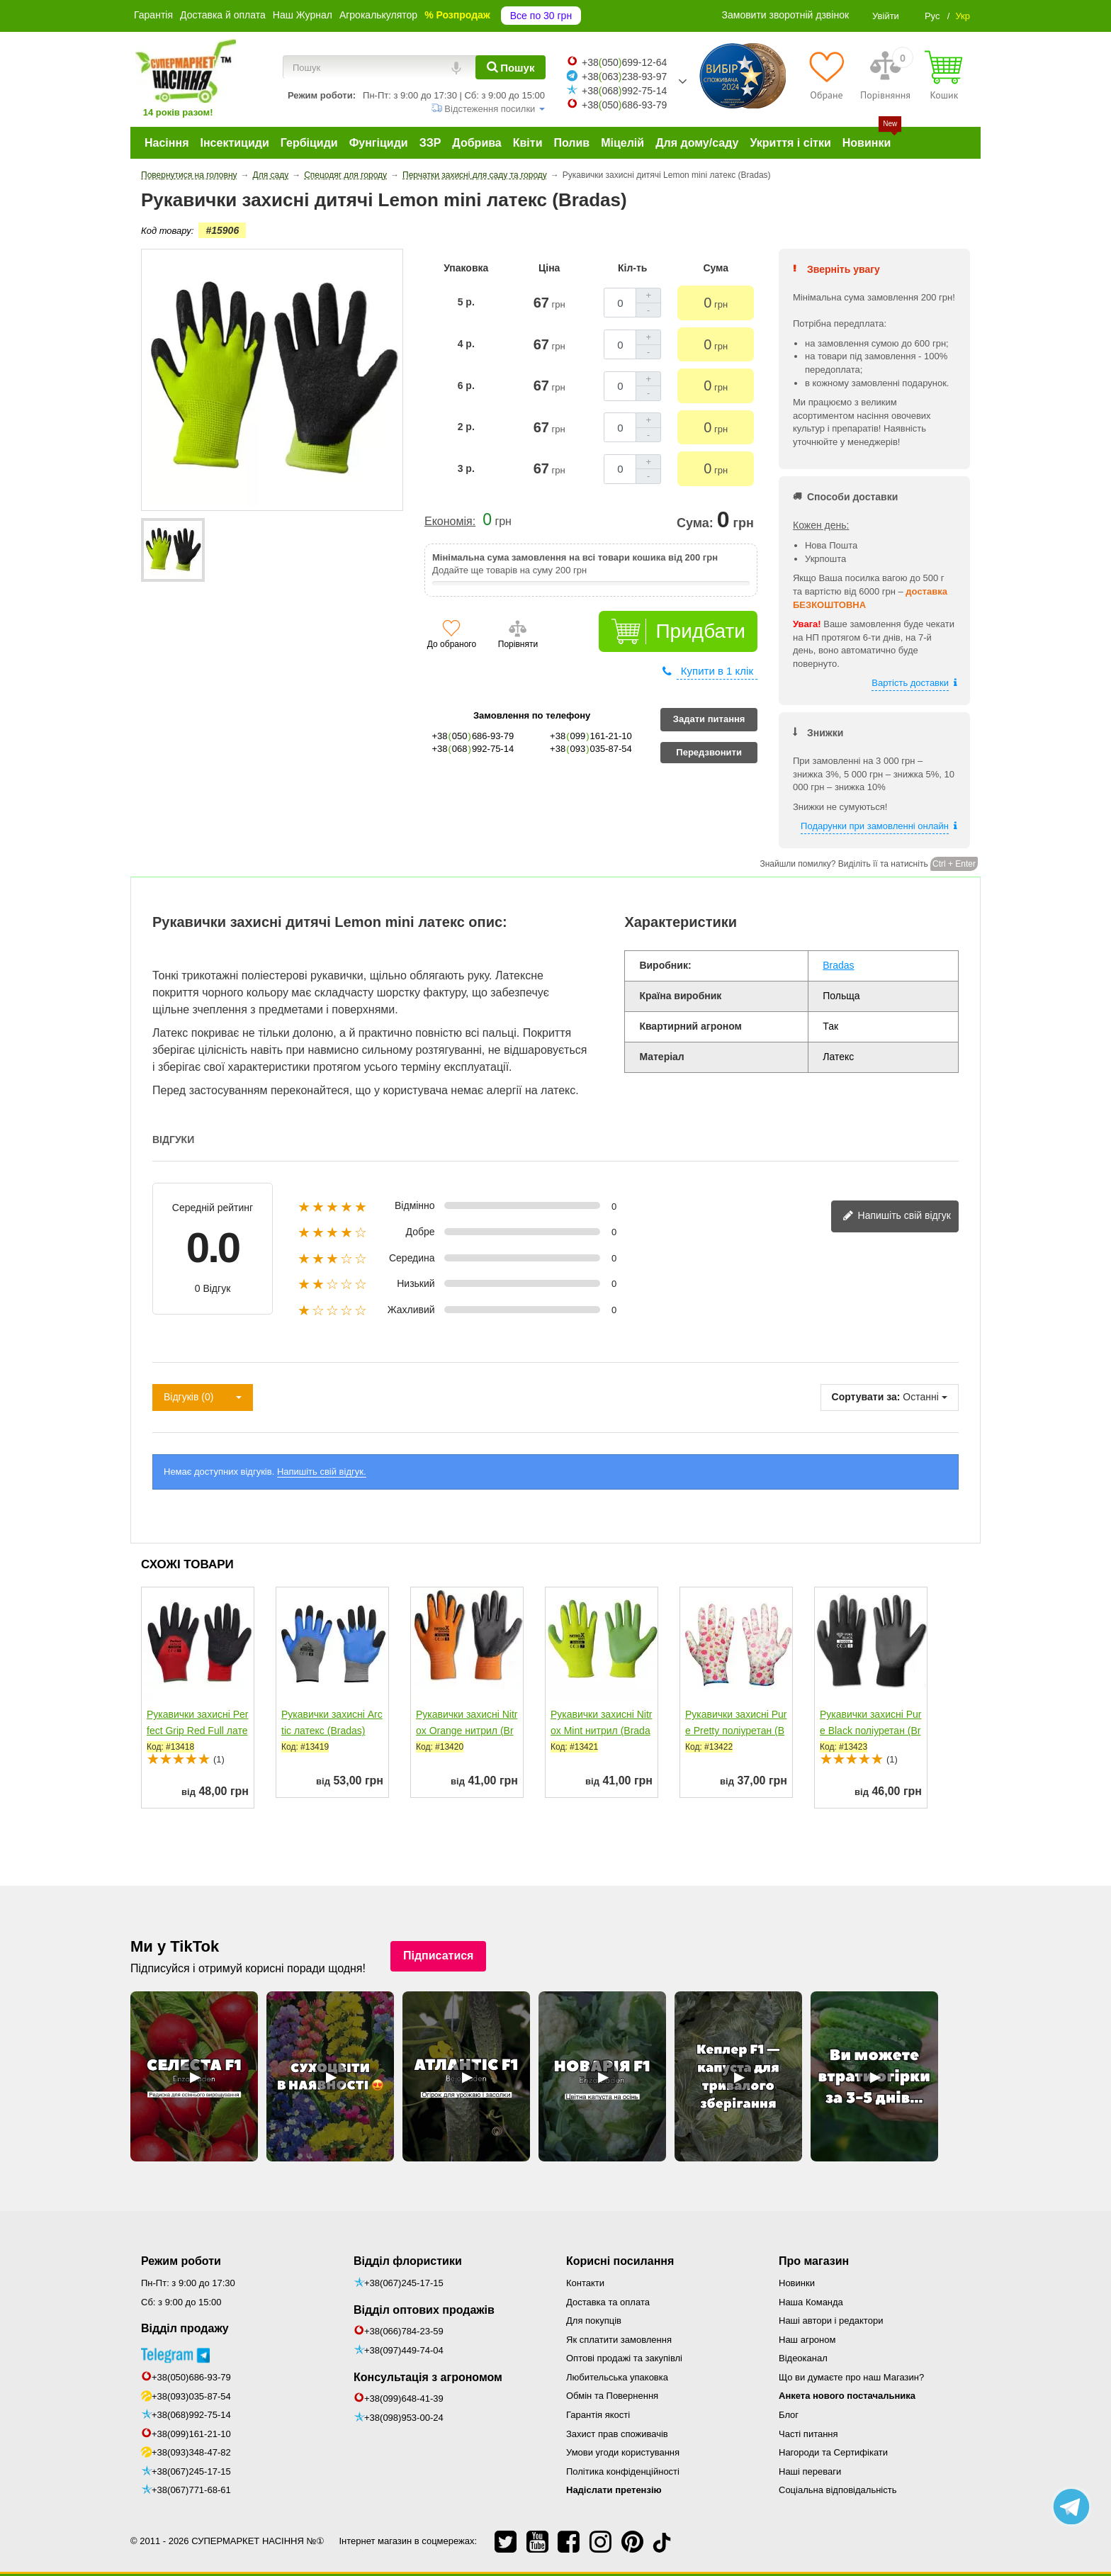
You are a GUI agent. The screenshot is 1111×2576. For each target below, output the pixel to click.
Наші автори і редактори (831, 2320)
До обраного (451, 644)
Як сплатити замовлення (619, 2339)
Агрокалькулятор (378, 15)
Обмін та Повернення (612, 2395)
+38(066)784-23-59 (404, 2331)
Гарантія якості (598, 2414)
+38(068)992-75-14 (191, 2414)
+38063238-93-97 (624, 76)
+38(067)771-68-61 (191, 2490)
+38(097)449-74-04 (404, 2350)
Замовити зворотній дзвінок (786, 15)
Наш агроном (807, 2339)
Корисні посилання (620, 2261)
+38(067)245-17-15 (191, 2471)
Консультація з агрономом (428, 2377)
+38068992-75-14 (624, 90)
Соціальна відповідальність (837, 2490)
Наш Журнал (302, 15)
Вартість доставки (910, 682)
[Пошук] (510, 67)
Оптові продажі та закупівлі (624, 2358)
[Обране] (826, 75)
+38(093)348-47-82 (191, 2452)
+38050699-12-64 (624, 62)
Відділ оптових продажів (424, 2310)
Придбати (700, 631)
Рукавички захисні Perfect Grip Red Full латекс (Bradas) (198, 1731)
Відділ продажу (185, 2328)
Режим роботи (181, 2261)
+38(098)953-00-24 (404, 2417)
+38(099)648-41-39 (404, 2398)
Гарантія (153, 15)
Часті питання (808, 2434)
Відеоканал (803, 2358)
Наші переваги (810, 2471)
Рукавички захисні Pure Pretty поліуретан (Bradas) (736, 1731)
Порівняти (518, 644)
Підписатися (438, 1956)
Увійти (885, 16)
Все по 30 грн (541, 15)
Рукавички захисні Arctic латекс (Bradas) (332, 1722)
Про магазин (814, 2261)
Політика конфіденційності (622, 2471)
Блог (789, 2414)
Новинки (797, 2283)
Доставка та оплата (608, 2302)
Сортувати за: (866, 1396)
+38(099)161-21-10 (191, 2434)
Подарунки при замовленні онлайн (875, 826)
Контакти (585, 2283)
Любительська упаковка (617, 2377)
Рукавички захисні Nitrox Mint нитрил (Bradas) (601, 1731)
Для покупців (593, 2320)
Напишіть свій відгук (896, 1216)
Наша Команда (811, 2302)
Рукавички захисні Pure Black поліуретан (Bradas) (871, 1731)
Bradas (838, 965)
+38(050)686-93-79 (191, 2377)
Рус (932, 16)
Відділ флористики (408, 2261)
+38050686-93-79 (624, 105)
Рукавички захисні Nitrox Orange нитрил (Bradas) (466, 1731)
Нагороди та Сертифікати (833, 2452)
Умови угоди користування (622, 2452)
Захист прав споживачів (617, 2434)
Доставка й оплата (223, 15)
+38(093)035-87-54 (191, 2396)
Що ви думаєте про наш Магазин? (851, 2377)
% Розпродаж (457, 15)
